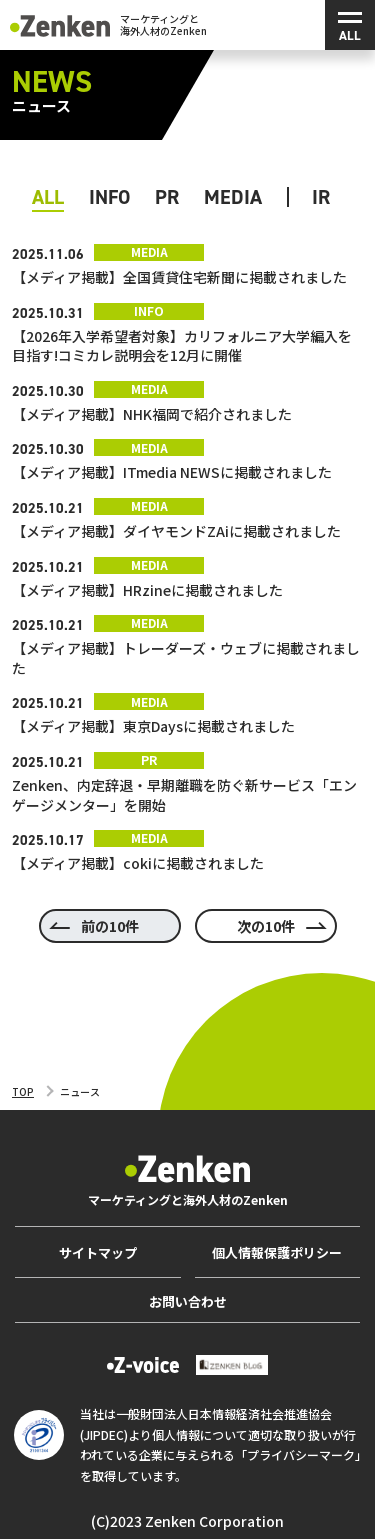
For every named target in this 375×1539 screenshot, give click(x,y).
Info (109, 197)
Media (233, 197)
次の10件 (266, 926)
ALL (48, 197)
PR (167, 197)
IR (321, 197)
